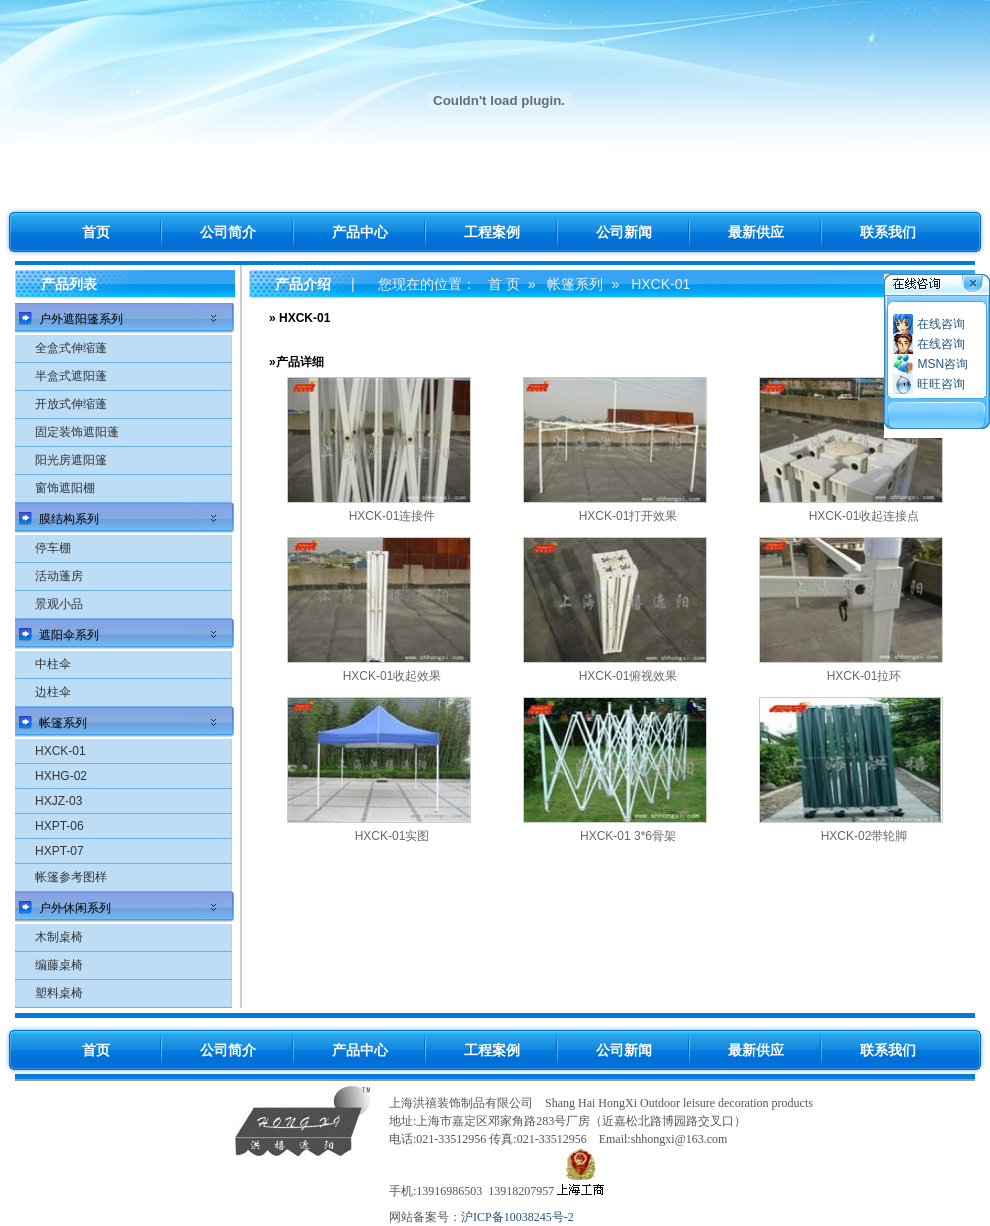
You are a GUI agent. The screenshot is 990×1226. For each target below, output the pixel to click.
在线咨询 (941, 324)
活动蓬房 (59, 576)
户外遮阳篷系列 (81, 319)
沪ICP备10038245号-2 (517, 1217)
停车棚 (53, 548)
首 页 (504, 284)
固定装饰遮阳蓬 (77, 432)
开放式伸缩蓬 (71, 404)
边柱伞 (53, 692)
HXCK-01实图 (392, 836)
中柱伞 (53, 664)
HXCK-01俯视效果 (628, 676)
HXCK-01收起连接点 (864, 516)
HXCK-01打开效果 (628, 516)
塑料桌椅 (59, 993)
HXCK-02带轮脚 (864, 836)
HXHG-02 (61, 776)
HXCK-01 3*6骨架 (628, 836)
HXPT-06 (59, 826)
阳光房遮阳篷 (71, 460)
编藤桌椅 (59, 965)
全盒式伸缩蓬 (71, 348)
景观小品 (59, 604)
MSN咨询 (942, 364)
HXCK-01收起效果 (392, 676)
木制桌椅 (59, 937)
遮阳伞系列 (69, 635)
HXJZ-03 (58, 801)
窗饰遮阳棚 (65, 488)
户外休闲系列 (75, 908)
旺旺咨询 (941, 384)
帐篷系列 (63, 723)
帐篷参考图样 (71, 877)
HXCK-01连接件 (392, 516)
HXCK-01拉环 (864, 676)
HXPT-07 (59, 851)
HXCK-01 (60, 751)
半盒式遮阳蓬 (71, 376)
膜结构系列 (69, 519)
